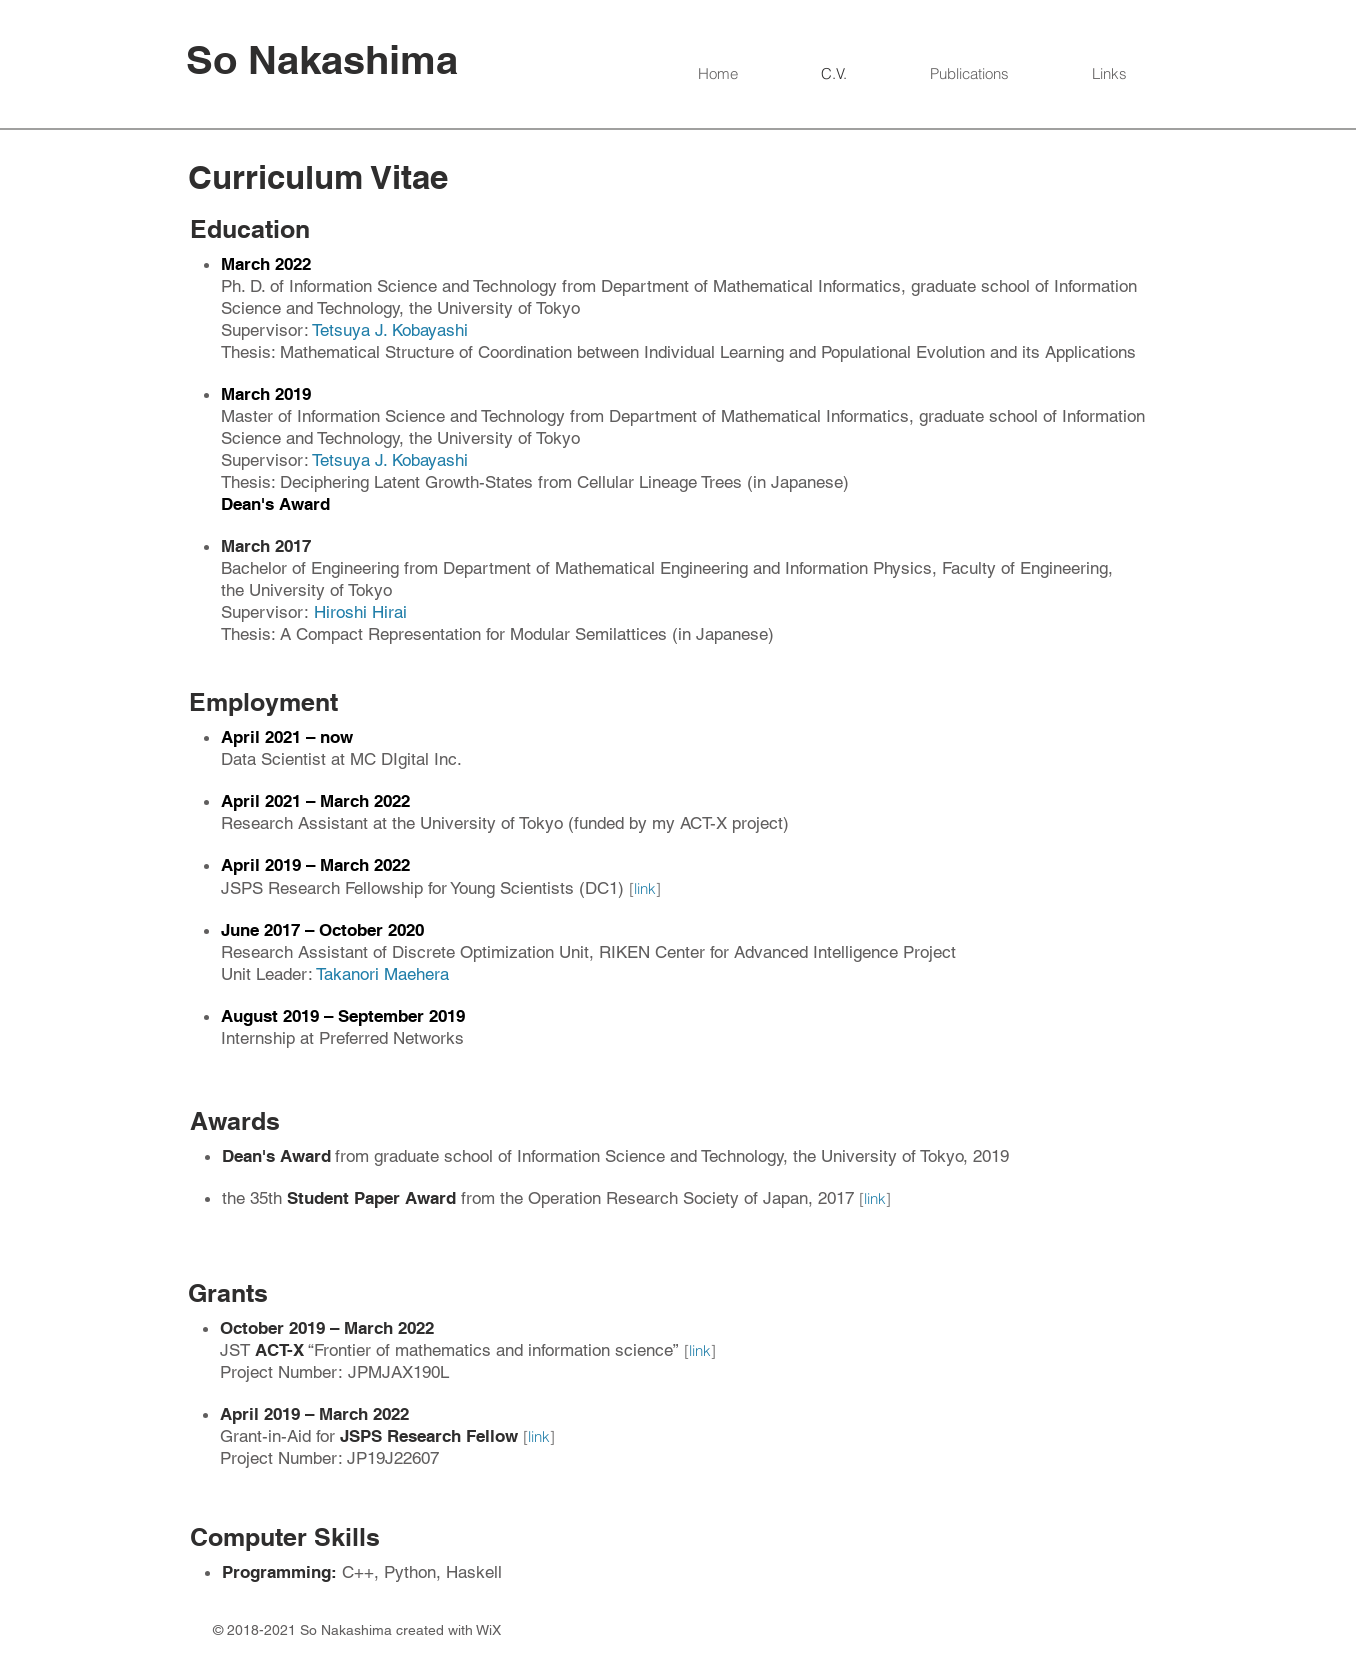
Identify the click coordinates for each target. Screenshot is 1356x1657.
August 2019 (272, 1016)
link (645, 888)
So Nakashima (322, 59)
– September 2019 (394, 1016)
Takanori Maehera (382, 974)
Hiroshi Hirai (360, 612)
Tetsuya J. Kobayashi (390, 330)
